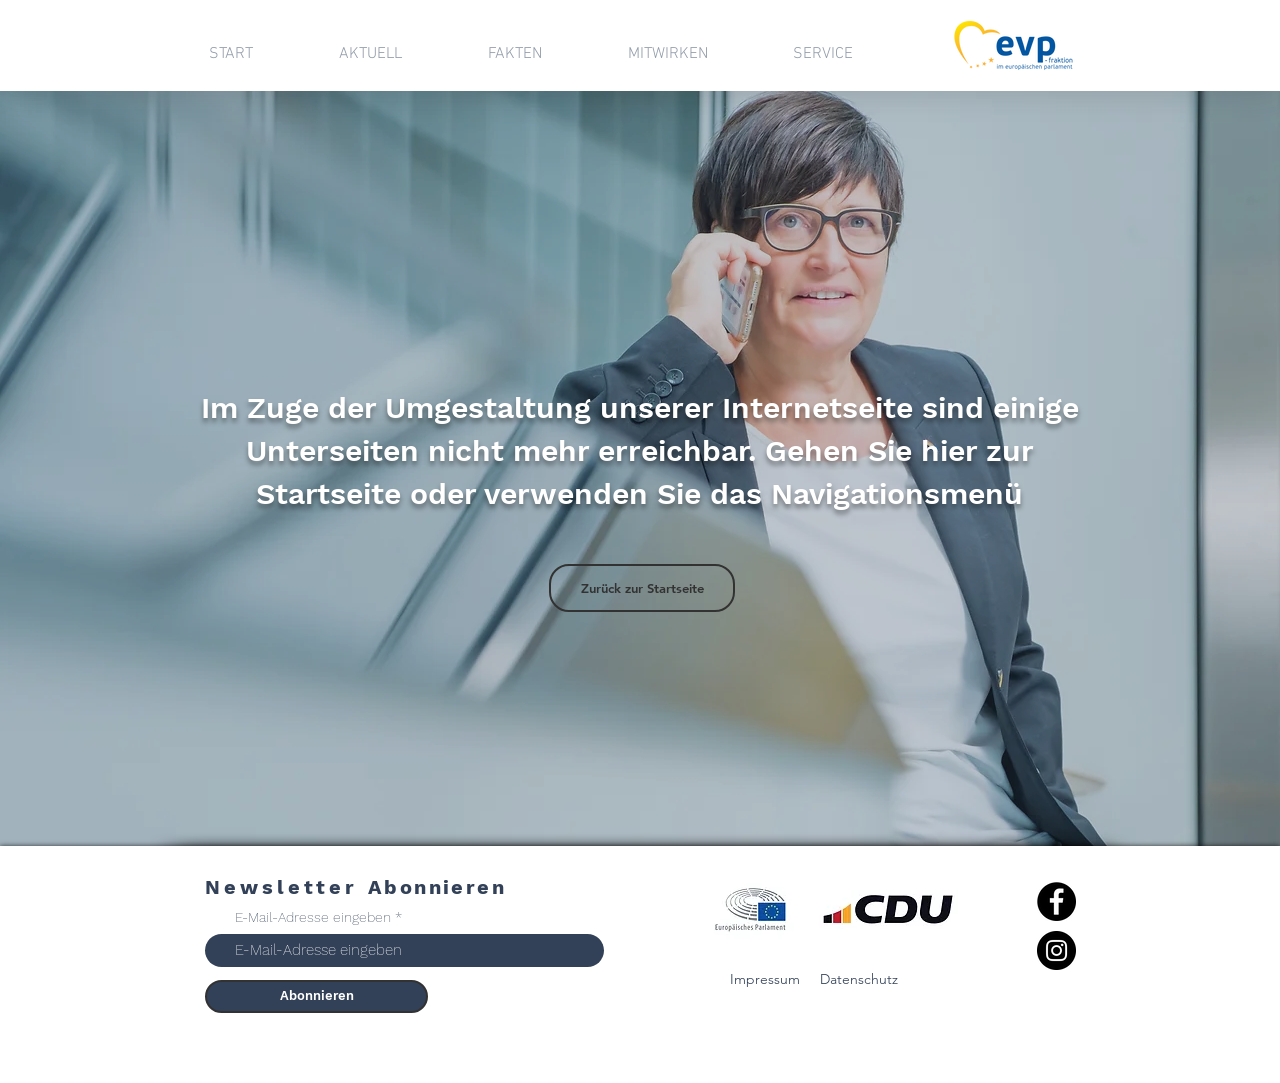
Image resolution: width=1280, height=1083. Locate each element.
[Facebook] (1056, 901)
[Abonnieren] (316, 996)
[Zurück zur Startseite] (642, 588)
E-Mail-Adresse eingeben (313, 917)
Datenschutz (859, 979)
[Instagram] (1056, 950)
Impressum (765, 979)
